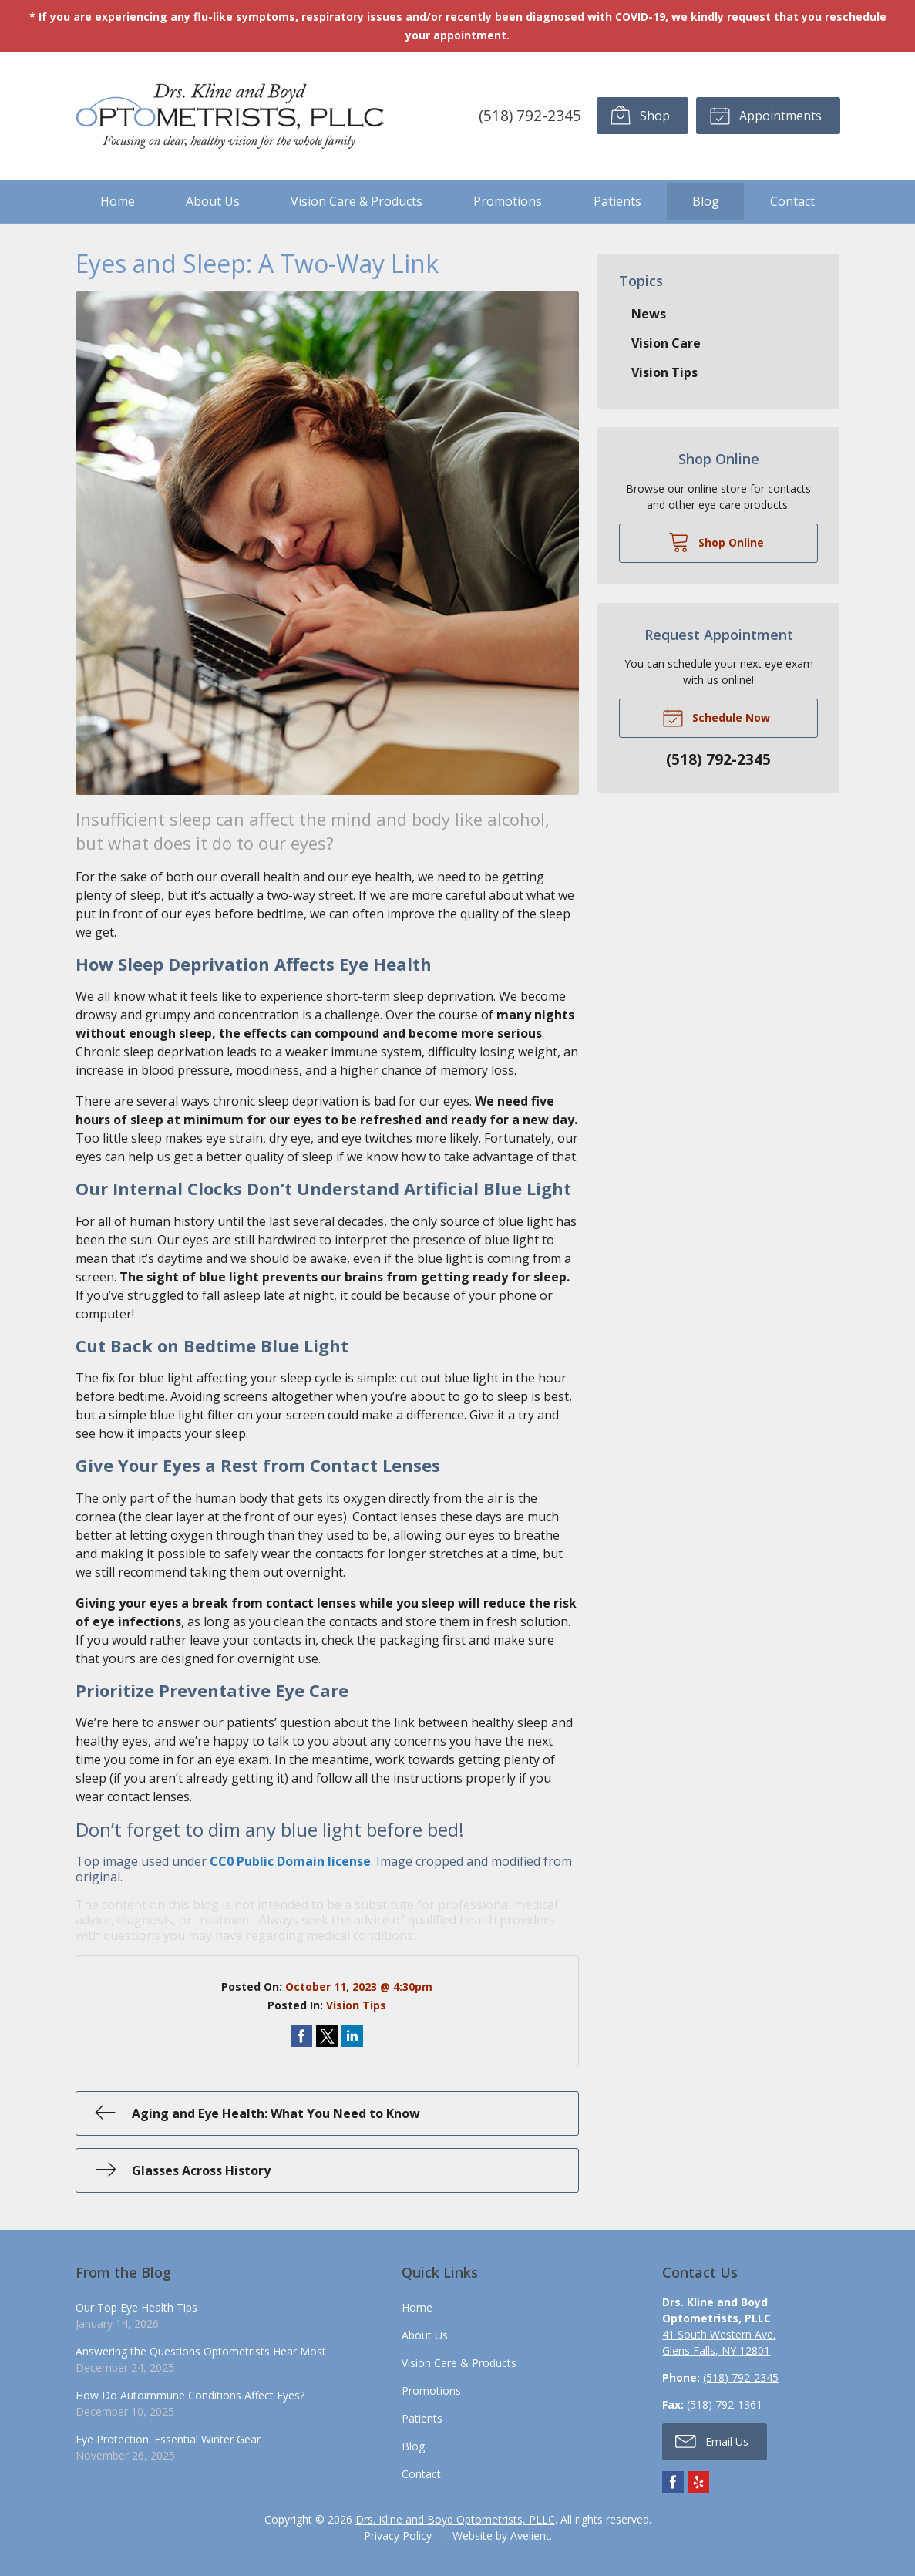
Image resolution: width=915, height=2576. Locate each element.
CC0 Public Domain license (290, 1861)
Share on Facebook (301, 2036)
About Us (213, 201)
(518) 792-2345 (530, 115)
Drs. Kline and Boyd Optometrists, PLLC (455, 2519)
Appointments (765, 115)
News (648, 313)
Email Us (711, 2440)
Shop (640, 115)
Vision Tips (356, 2005)
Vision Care (666, 343)
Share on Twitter (327, 2036)
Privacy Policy (398, 2535)
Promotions (507, 201)
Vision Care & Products (356, 201)
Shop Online (716, 541)
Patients (617, 201)
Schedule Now (716, 717)
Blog (705, 201)
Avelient (530, 2535)
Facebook (673, 2482)
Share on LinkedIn (352, 2036)
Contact (792, 201)
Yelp (698, 2482)
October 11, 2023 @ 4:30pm (358, 1986)
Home (117, 201)
